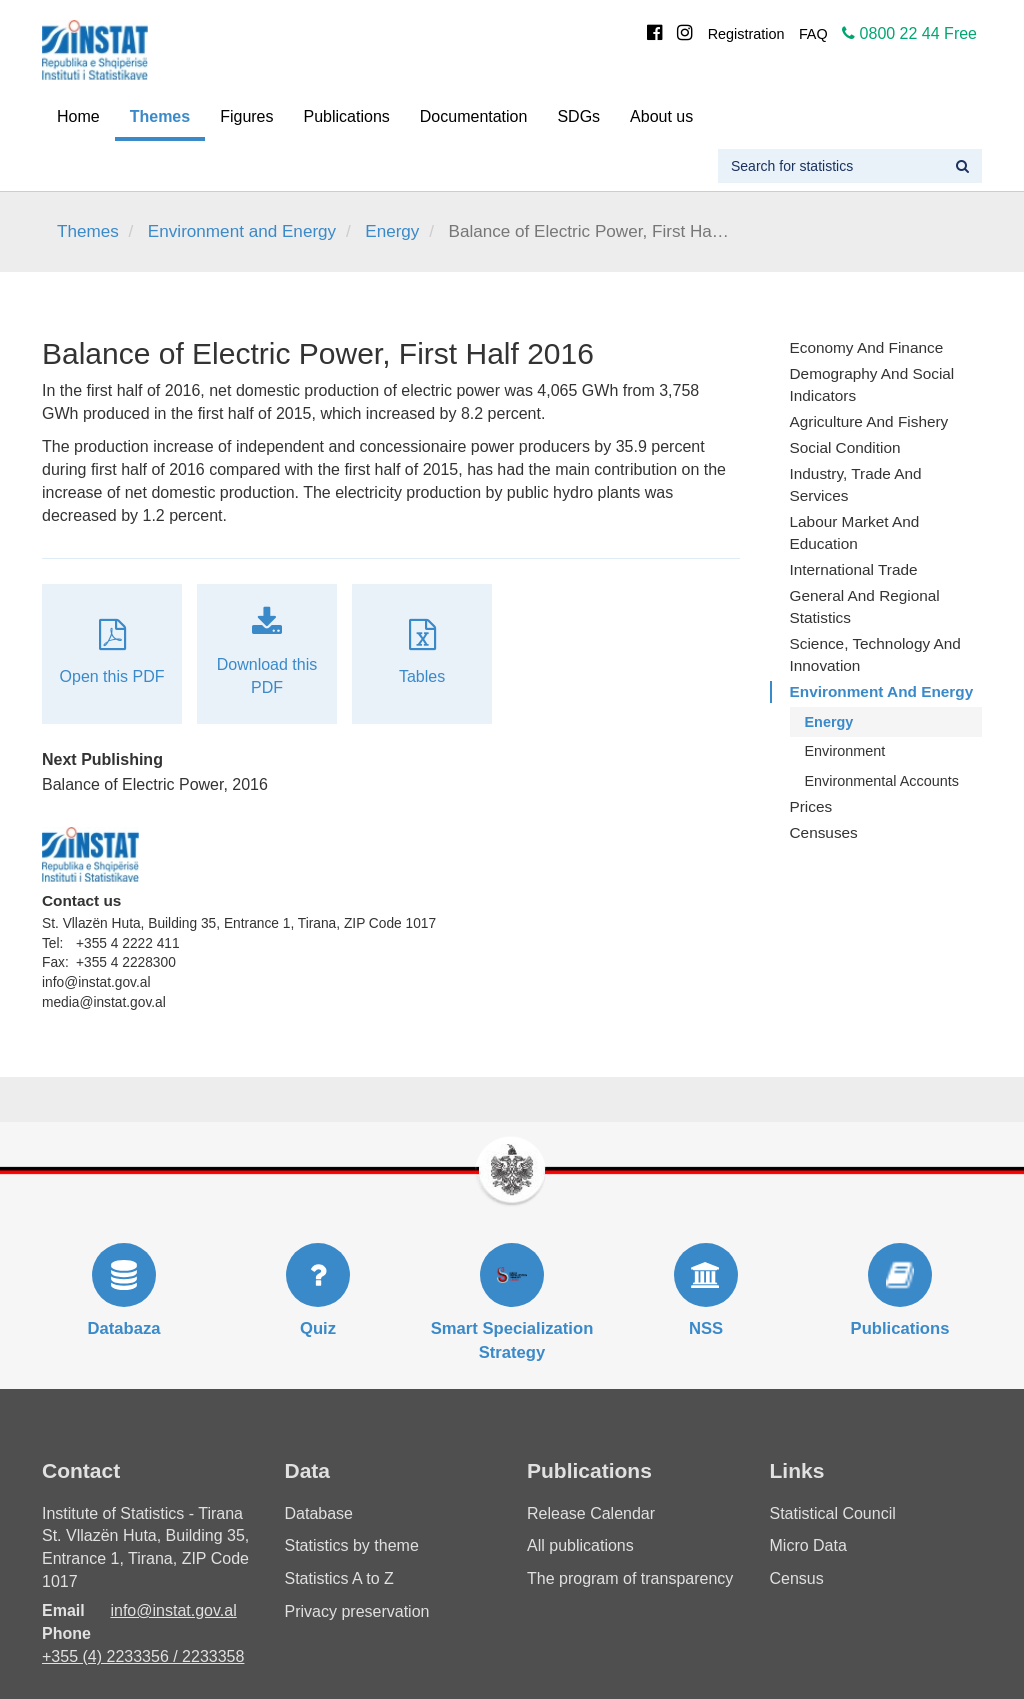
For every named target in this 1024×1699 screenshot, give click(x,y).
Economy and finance (867, 347)
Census (797, 1578)
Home (78, 116)
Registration (746, 34)
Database (319, 1513)
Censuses (824, 832)
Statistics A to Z (339, 1578)
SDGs (578, 116)
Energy (392, 231)
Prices (811, 806)
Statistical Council (833, 1513)
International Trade (854, 569)
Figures (246, 116)
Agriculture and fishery (869, 421)
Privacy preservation (357, 1611)
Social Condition (845, 447)
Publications (347, 116)
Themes (160, 116)
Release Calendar (591, 1513)
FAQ (813, 34)
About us (661, 116)
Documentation (474, 116)
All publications (580, 1545)
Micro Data (808, 1545)
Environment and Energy (242, 231)
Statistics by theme (352, 1545)
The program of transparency (630, 1578)
